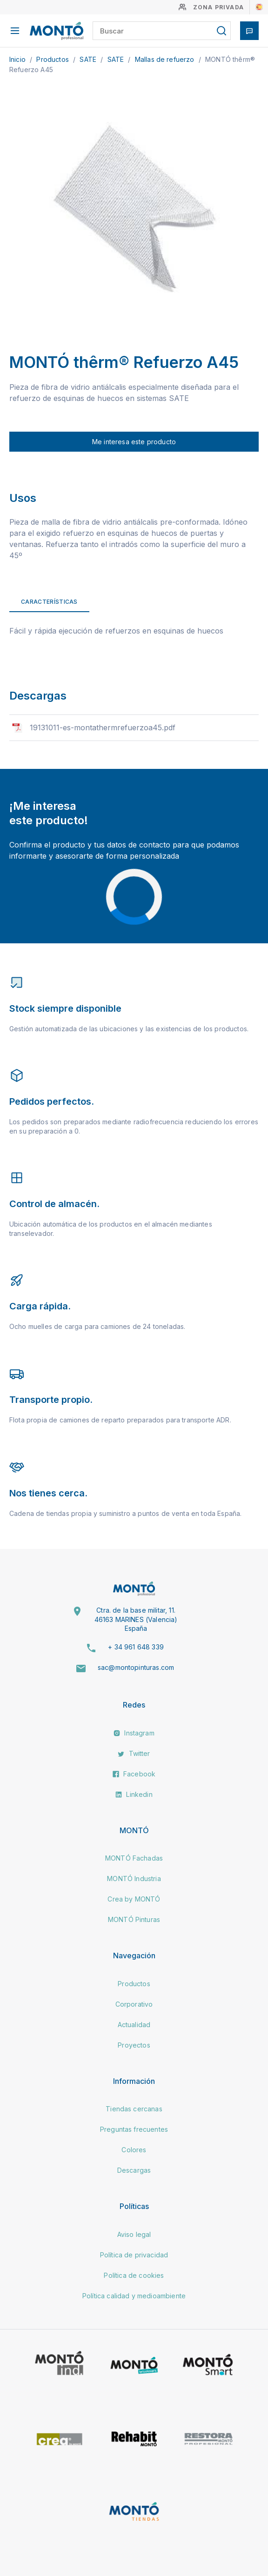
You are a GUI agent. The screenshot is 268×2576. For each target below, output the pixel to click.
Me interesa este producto (134, 442)
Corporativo (134, 2004)
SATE (89, 59)
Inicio (18, 59)
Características (49, 601)
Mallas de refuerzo (165, 59)
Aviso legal (134, 2234)
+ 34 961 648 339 (136, 1647)
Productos (53, 59)
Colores (133, 2150)
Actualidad (134, 2025)
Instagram (134, 1733)
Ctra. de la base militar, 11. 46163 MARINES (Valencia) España (136, 1619)
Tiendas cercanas (134, 2109)
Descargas (134, 2170)
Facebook (134, 1774)
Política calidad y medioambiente (134, 2296)
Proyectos (134, 2045)
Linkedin (133, 1794)
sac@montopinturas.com (136, 1667)
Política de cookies (134, 2275)
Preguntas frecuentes (134, 2129)
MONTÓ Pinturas (134, 1919)
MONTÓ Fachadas (134, 1858)
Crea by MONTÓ (133, 1899)
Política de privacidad (134, 2255)
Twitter (134, 1753)
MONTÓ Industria (134, 1878)
